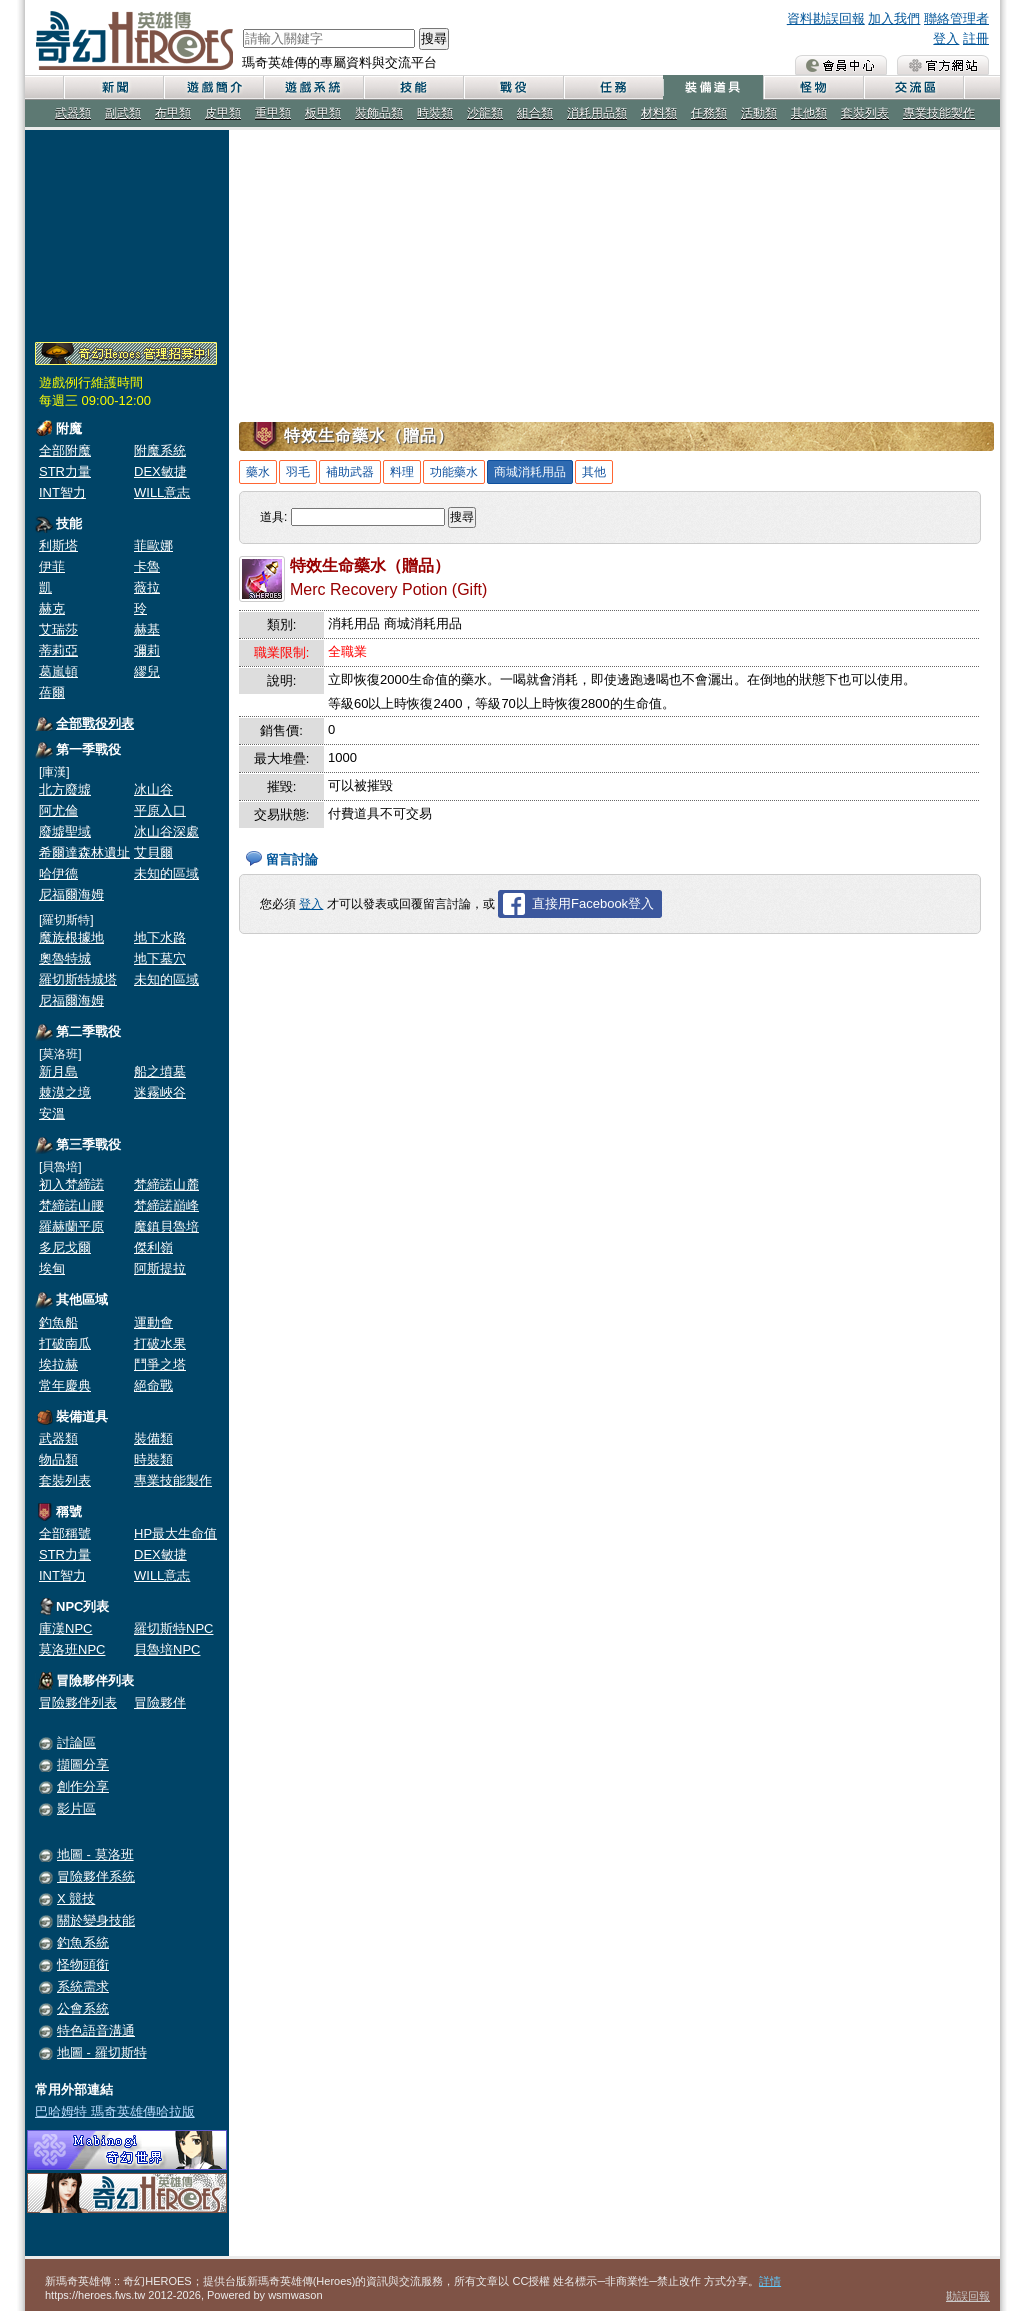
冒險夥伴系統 (96, 1876)
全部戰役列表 (95, 723)
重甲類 (273, 113)
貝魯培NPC (167, 1649)
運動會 (153, 1322)
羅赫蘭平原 (71, 1226)
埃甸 (52, 1268)
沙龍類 (485, 113)
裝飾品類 (379, 113)
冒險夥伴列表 (78, 1702)
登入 (946, 38)
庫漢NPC (65, 1628)
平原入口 (160, 810)
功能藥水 (454, 472)
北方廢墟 (65, 789)
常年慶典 (65, 1385)
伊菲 (52, 566)
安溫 (52, 1113)
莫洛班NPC (72, 1649)
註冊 (976, 38)
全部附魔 (65, 450)
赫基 (147, 629)
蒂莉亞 (58, 650)
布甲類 (173, 113)
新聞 (113, 87)
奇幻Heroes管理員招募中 (126, 354)
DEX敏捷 (160, 471)
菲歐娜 (153, 545)
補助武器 (350, 472)
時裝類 (435, 113)
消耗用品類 (597, 113)
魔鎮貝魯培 (166, 1226)
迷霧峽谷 (160, 1092)
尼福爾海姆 (71, 894)
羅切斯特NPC (173, 1628)
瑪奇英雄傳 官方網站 (943, 65)
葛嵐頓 (58, 671)
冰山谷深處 (166, 831)
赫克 (52, 608)
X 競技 (76, 1898)
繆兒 (147, 671)
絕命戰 (153, 1385)
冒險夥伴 (160, 1702)
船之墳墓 (160, 1071)
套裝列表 (865, 113)
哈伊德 (58, 873)
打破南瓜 (65, 1343)
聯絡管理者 (956, 18)
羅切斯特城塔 (78, 979)
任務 (613, 87)
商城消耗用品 (530, 472)
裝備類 (153, 1438)
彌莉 (147, 650)
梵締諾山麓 (166, 1184)
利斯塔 (58, 545)
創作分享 (83, 1786)
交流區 (913, 87)
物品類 (58, 1459)
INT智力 (62, 492)
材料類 (659, 113)
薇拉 (147, 587)
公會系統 (83, 2008)
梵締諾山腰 (71, 1205)
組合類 (535, 113)
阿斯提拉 (160, 1268)
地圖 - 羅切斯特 (102, 2052)
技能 (413, 87)
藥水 (258, 472)
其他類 (809, 113)
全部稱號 (65, 1533)
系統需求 (83, 1986)
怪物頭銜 (83, 1964)
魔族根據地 (71, 937)
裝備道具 (713, 87)
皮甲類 (223, 113)
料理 (402, 472)
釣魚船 (58, 1322)
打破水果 (160, 1343)
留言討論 (292, 859)
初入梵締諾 (71, 1184)
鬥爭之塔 (160, 1364)
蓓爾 (52, 692)
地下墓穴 (160, 958)
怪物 (813, 87)
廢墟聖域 (65, 831)
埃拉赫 (58, 1364)
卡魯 (147, 566)
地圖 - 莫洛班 (95, 1854)
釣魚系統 (83, 1942)
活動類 (759, 113)
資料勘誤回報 (826, 18)
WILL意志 (162, 492)
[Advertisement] (127, 232)
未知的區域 (166, 873)
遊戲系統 (313, 87)
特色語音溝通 (96, 2030)
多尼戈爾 (65, 1247)
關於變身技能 (96, 1920)
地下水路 (160, 937)
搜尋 (434, 38)
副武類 (123, 113)
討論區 (76, 1742)
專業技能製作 (939, 113)
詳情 (770, 2281)
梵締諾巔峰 (166, 1205)
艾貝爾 (153, 852)
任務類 (709, 113)
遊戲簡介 (213, 87)
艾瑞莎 (58, 629)
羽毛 (298, 472)
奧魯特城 (65, 958)
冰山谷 (153, 789)
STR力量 (65, 471)
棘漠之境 (65, 1092)
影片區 (76, 1808)
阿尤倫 (58, 810)
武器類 (73, 113)
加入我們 (894, 18)
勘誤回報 (968, 2296)
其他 (594, 472)
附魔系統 (160, 450)
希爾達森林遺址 (84, 852)
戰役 (513, 87)
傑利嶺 (153, 1247)
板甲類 (323, 113)
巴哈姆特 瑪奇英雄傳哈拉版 (115, 2111)
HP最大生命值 (175, 1533)
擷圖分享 (83, 1764)
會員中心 (841, 65)
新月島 (58, 1071)
